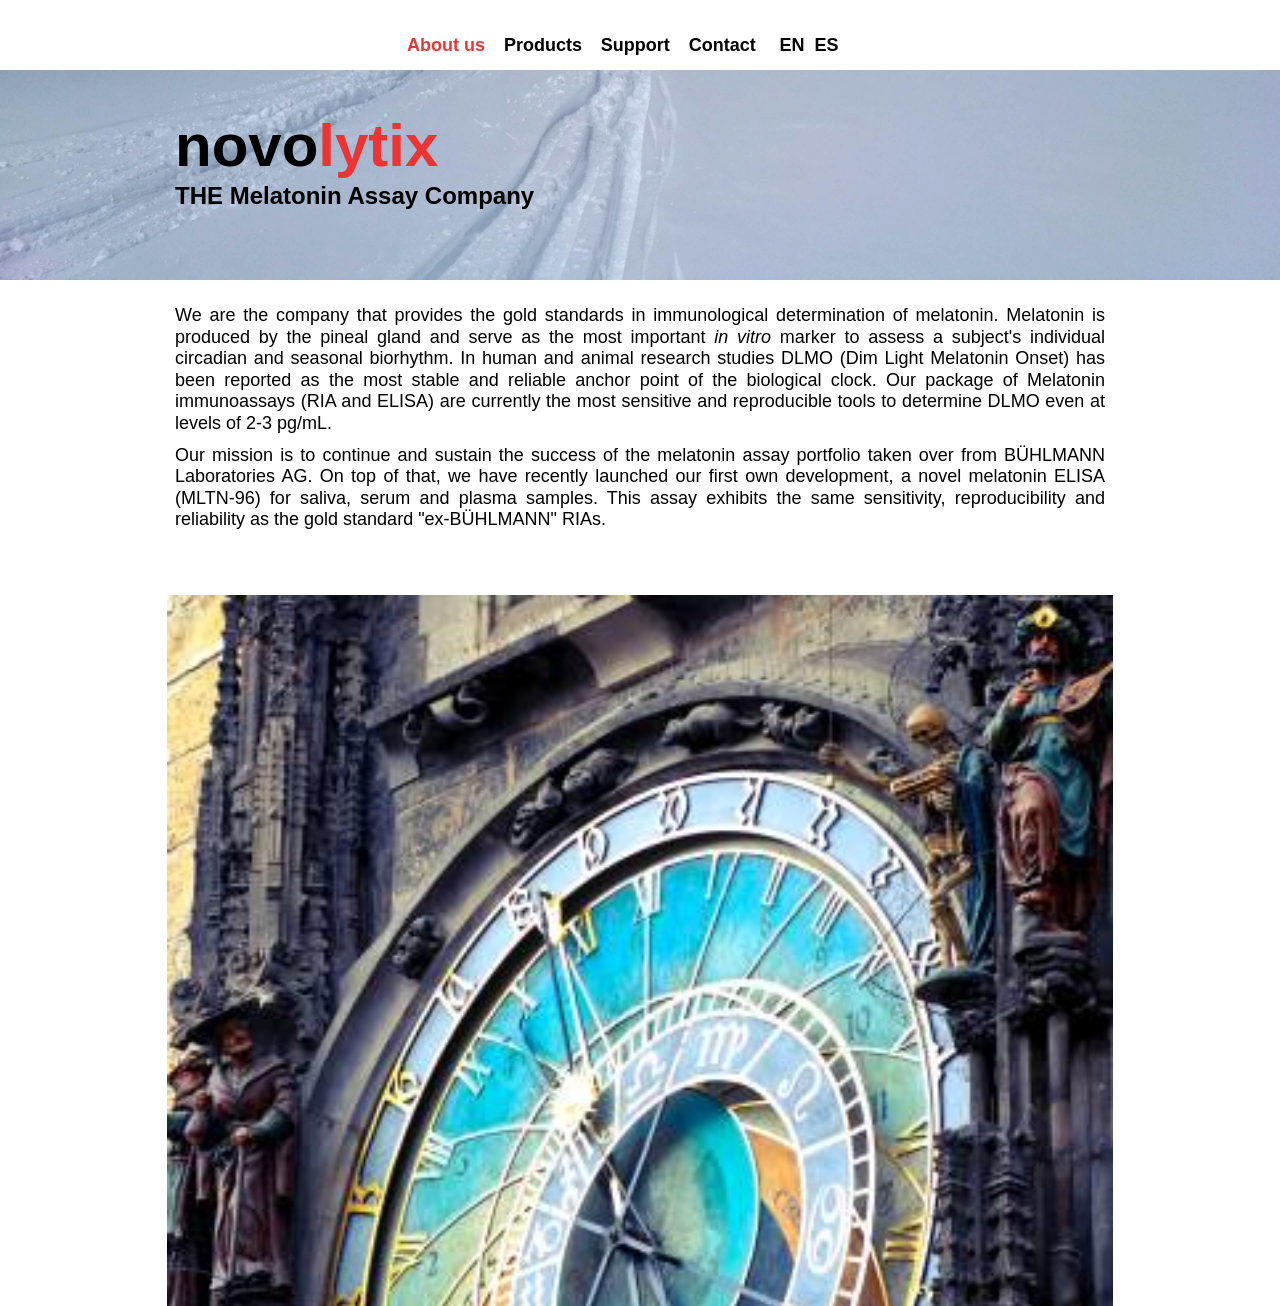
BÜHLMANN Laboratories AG (492, 519)
